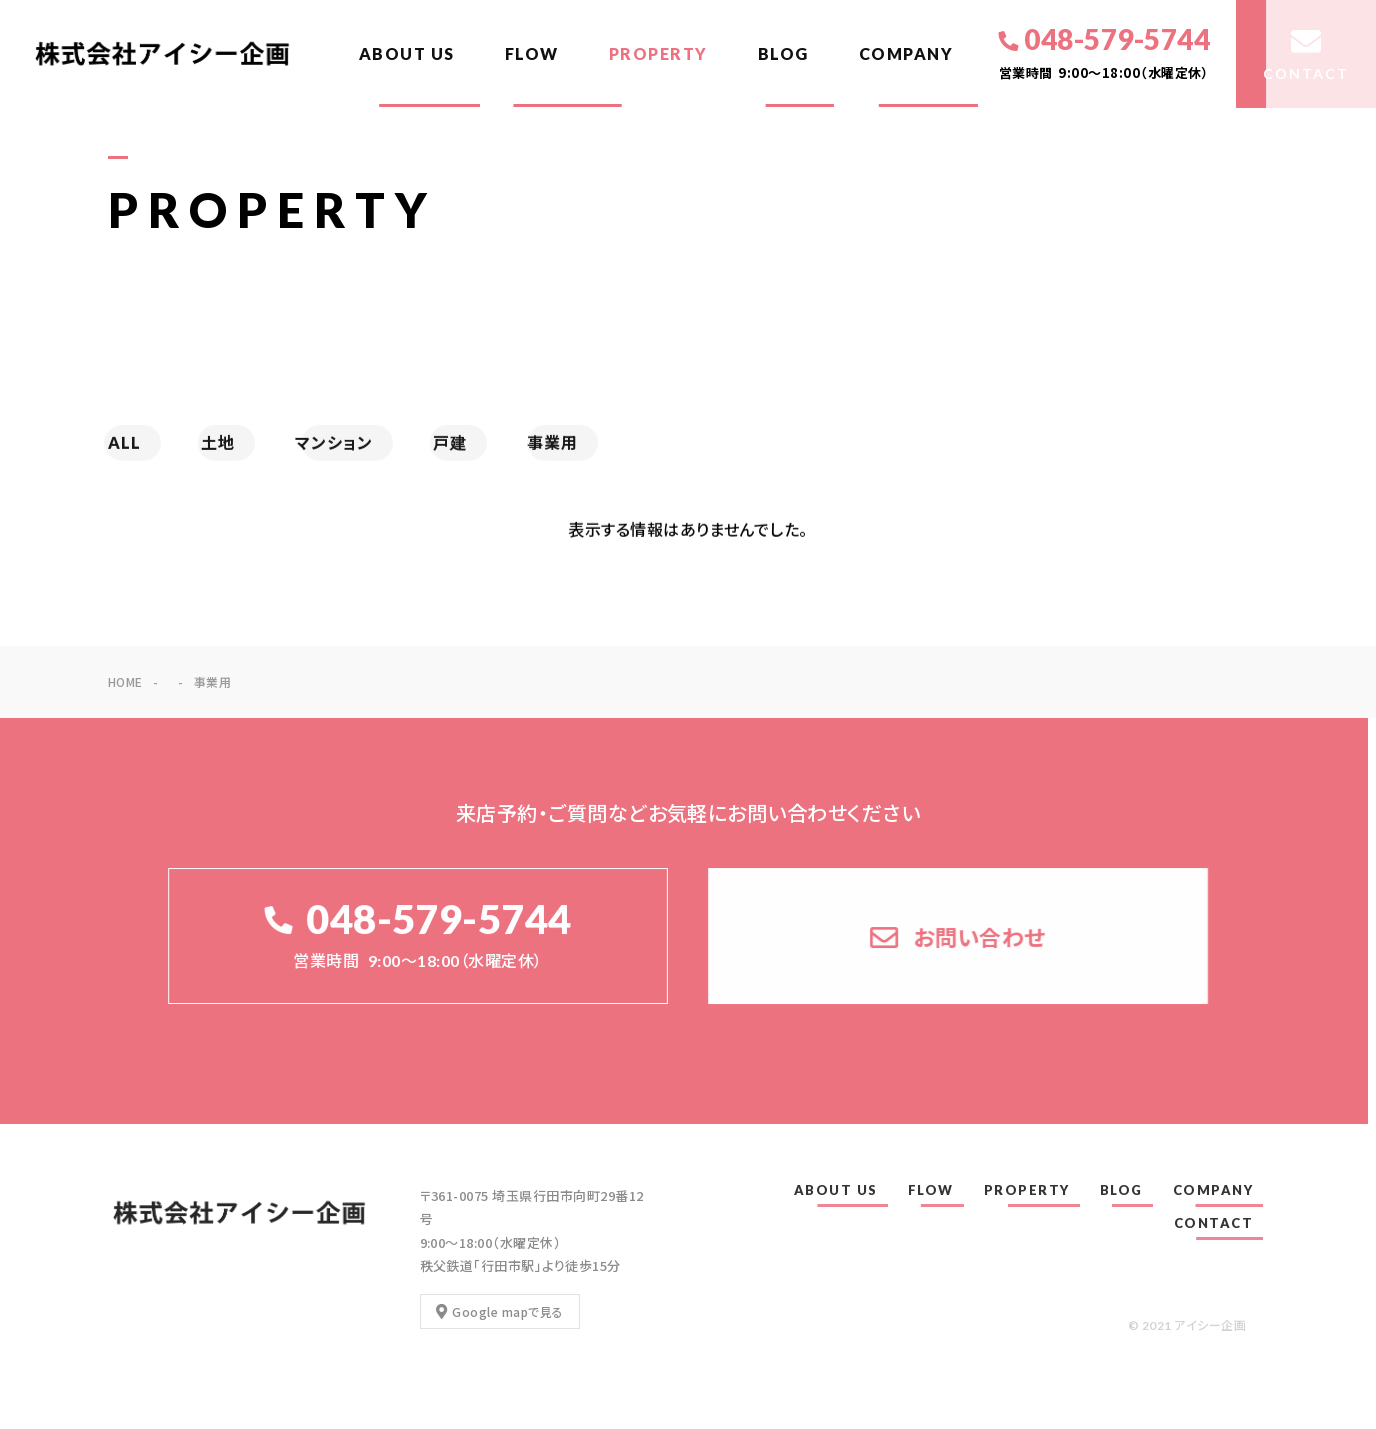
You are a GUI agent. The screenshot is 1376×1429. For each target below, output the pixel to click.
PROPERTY (658, 53)
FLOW (532, 53)
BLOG (783, 53)
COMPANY (906, 53)
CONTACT (1214, 1223)
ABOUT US (407, 53)
